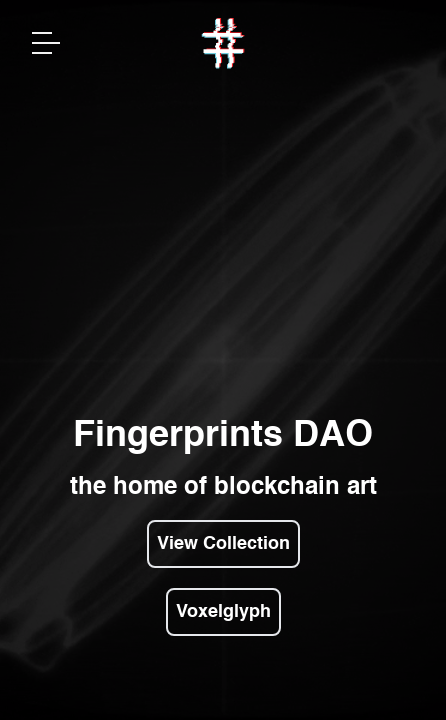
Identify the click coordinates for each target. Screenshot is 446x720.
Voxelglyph (223, 612)
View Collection (223, 544)
